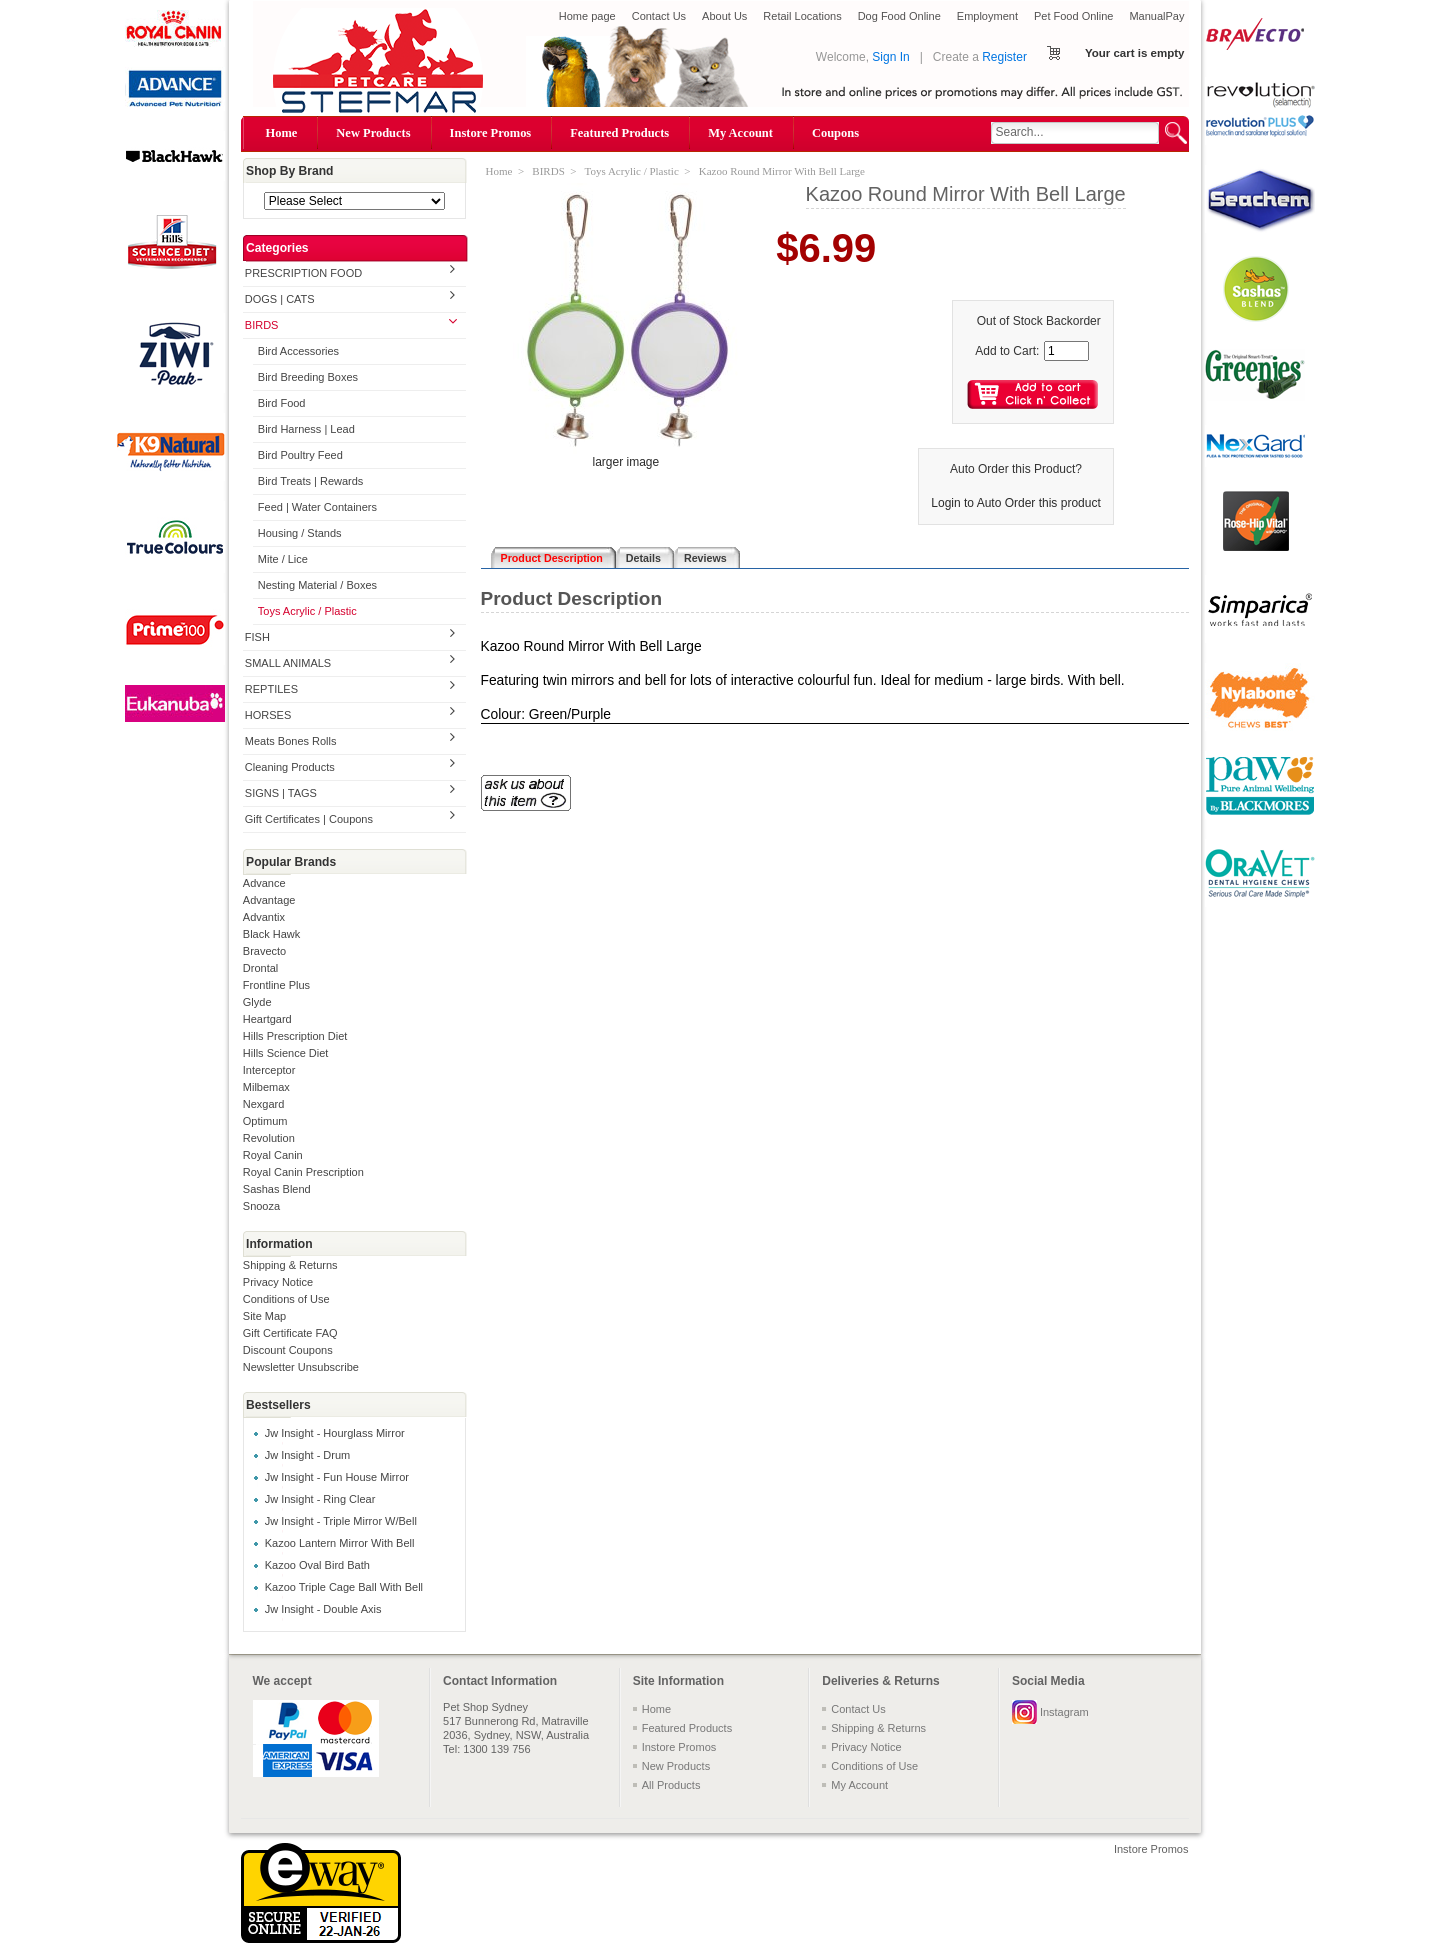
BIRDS (262, 325)
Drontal (260, 968)
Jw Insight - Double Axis (323, 1609)
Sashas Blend (277, 1189)
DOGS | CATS (280, 299)
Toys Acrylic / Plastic (307, 611)
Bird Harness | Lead (306, 429)
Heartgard (267, 1019)
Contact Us (659, 16)
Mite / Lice (283, 559)
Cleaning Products (290, 767)
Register (1004, 57)
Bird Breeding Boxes (308, 377)
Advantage (269, 900)
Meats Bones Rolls (291, 741)
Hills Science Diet (286, 1053)
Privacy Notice (278, 1282)
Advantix (264, 917)
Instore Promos (491, 133)
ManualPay (1156, 16)
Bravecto (264, 951)
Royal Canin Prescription (303, 1172)
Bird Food (282, 403)
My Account (740, 133)
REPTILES (271, 689)
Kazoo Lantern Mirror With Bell (340, 1543)
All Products (671, 1785)
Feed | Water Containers (317, 507)
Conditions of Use (286, 1299)
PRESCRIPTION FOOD (303, 273)
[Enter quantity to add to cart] (1066, 351)
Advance (264, 883)
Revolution (269, 1138)
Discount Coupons (288, 1350)
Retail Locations (802, 16)
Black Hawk (271, 934)
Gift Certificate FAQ (290, 1333)
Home (282, 133)
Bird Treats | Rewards (311, 481)
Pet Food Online (1074, 16)
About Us (724, 16)
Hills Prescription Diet (295, 1036)
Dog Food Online (899, 16)
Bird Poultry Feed (300, 455)
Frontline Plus (276, 985)
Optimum (265, 1121)
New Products (373, 133)
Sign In (890, 57)
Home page (587, 16)
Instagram (1064, 1712)
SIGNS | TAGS (281, 793)
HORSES (268, 715)
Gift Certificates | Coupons (309, 819)
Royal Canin (273, 1155)
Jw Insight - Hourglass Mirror (335, 1433)
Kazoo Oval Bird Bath (317, 1565)
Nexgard (264, 1104)
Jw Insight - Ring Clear (320, 1499)
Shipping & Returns (290, 1265)
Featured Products (619, 133)
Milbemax (266, 1087)
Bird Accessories (298, 351)
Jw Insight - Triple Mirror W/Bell (341, 1521)
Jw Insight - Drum (308, 1455)
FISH (257, 637)
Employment (987, 16)
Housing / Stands (300, 533)
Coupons (835, 133)
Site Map (264, 1316)
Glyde (257, 1002)
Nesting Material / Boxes (317, 585)
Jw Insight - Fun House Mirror (337, 1477)
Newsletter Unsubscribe (301, 1367)
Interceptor (269, 1070)
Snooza (261, 1206)
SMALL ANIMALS (288, 663)
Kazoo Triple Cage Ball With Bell (344, 1587)
